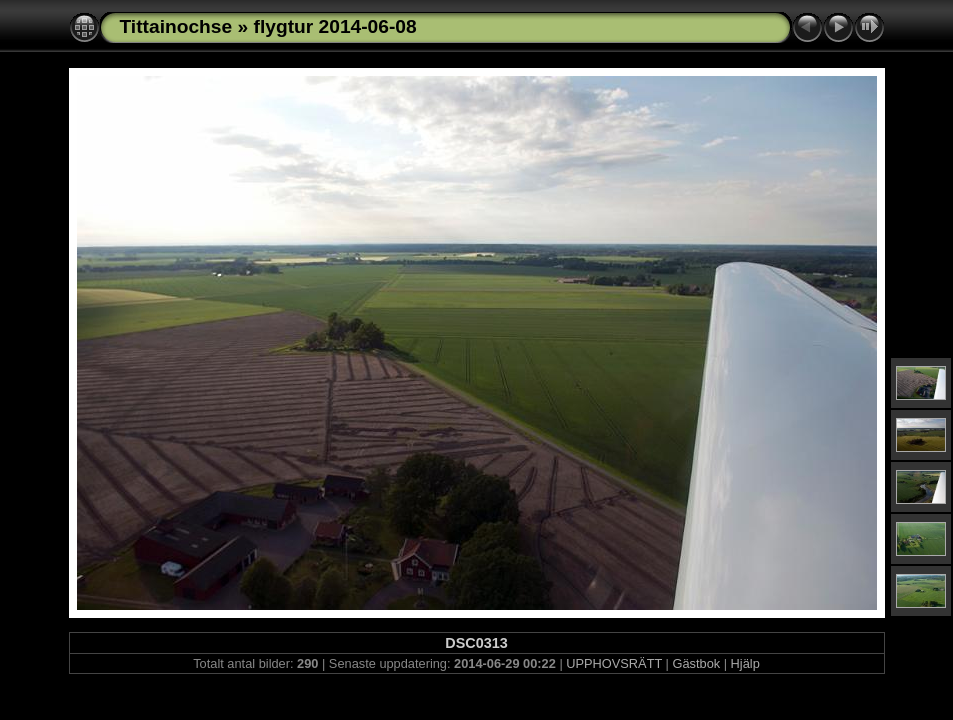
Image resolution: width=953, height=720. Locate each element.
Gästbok (696, 663)
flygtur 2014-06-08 (335, 26)
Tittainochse (176, 26)
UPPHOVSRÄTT (614, 663)
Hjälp (745, 663)
